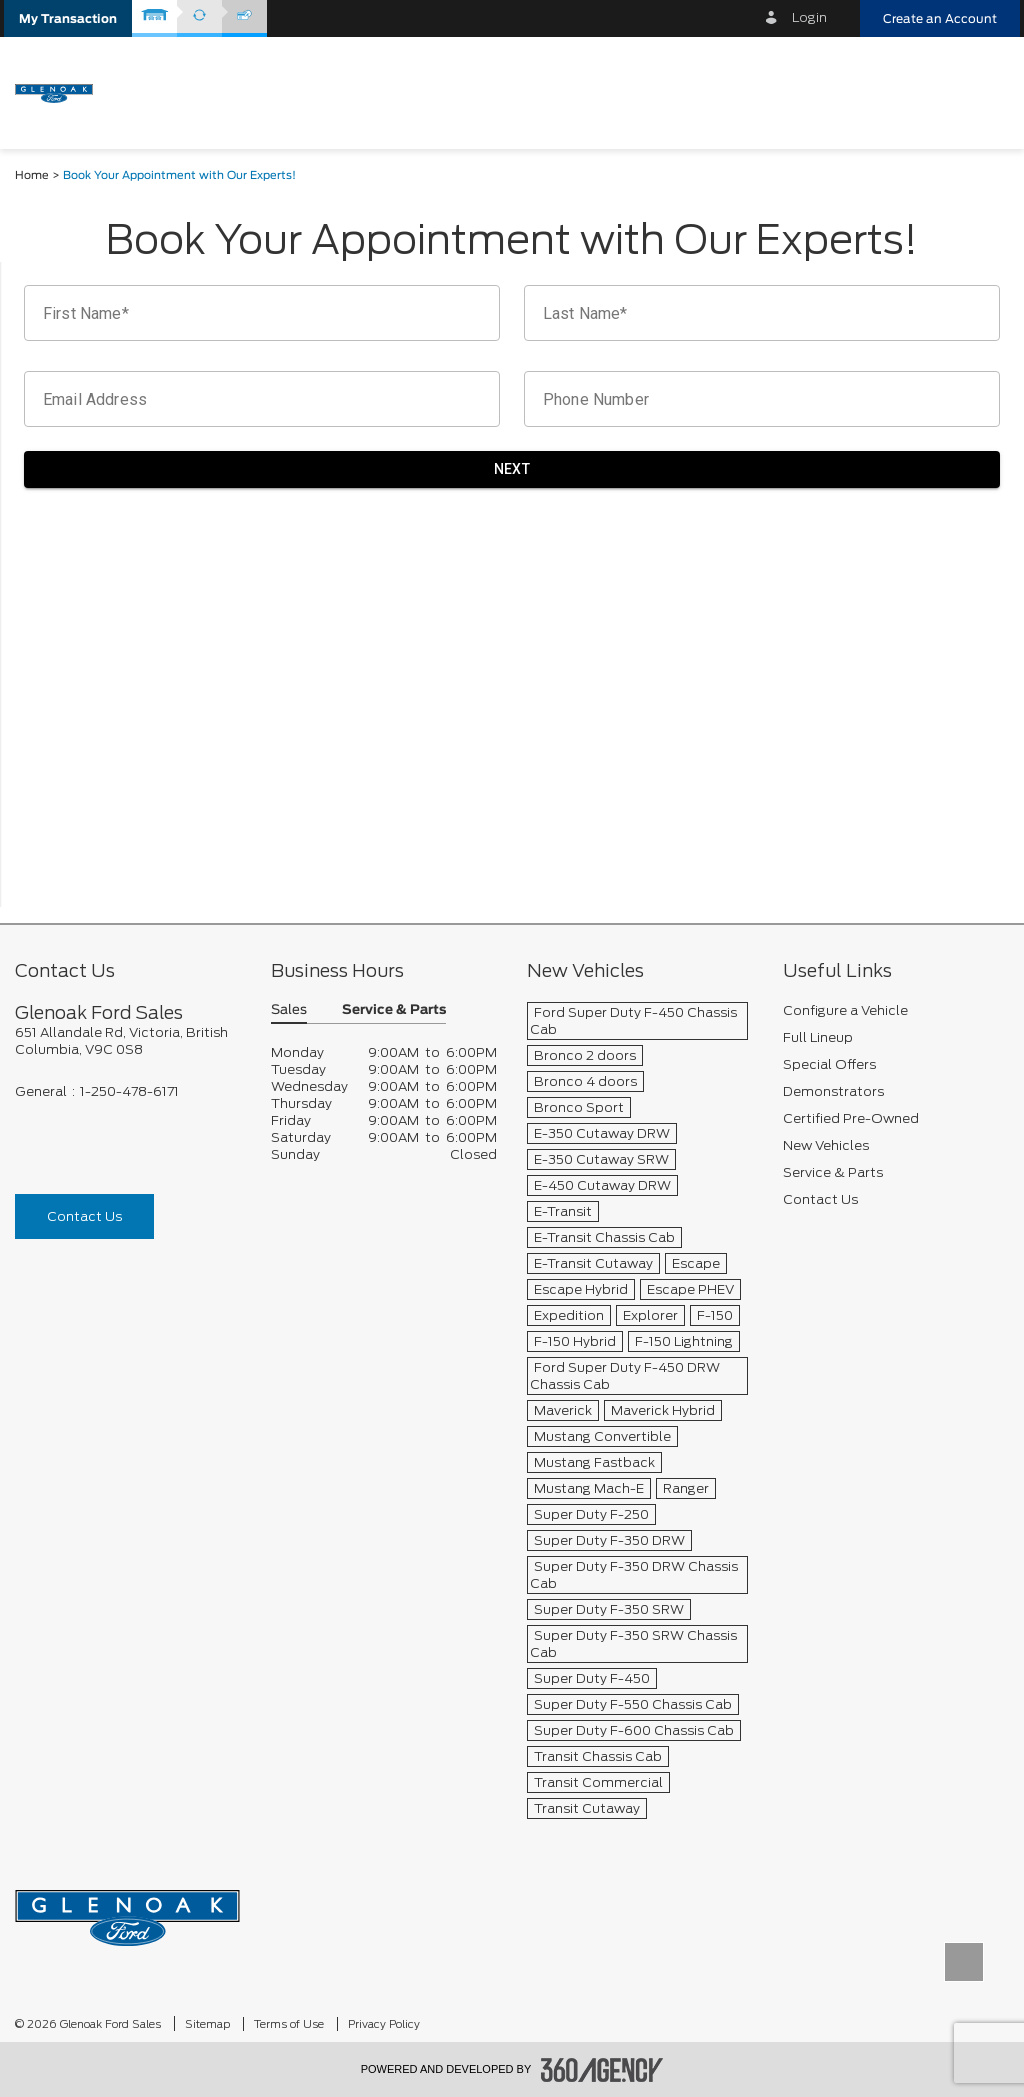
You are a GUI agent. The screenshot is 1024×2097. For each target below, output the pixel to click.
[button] (68, 18)
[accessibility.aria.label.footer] (602, 2070)
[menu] (984, 91)
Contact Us (84, 1216)
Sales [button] (289, 1010)
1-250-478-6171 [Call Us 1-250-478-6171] (129, 1091)
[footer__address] (128, 1041)
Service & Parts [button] (394, 1010)
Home (32, 175)
